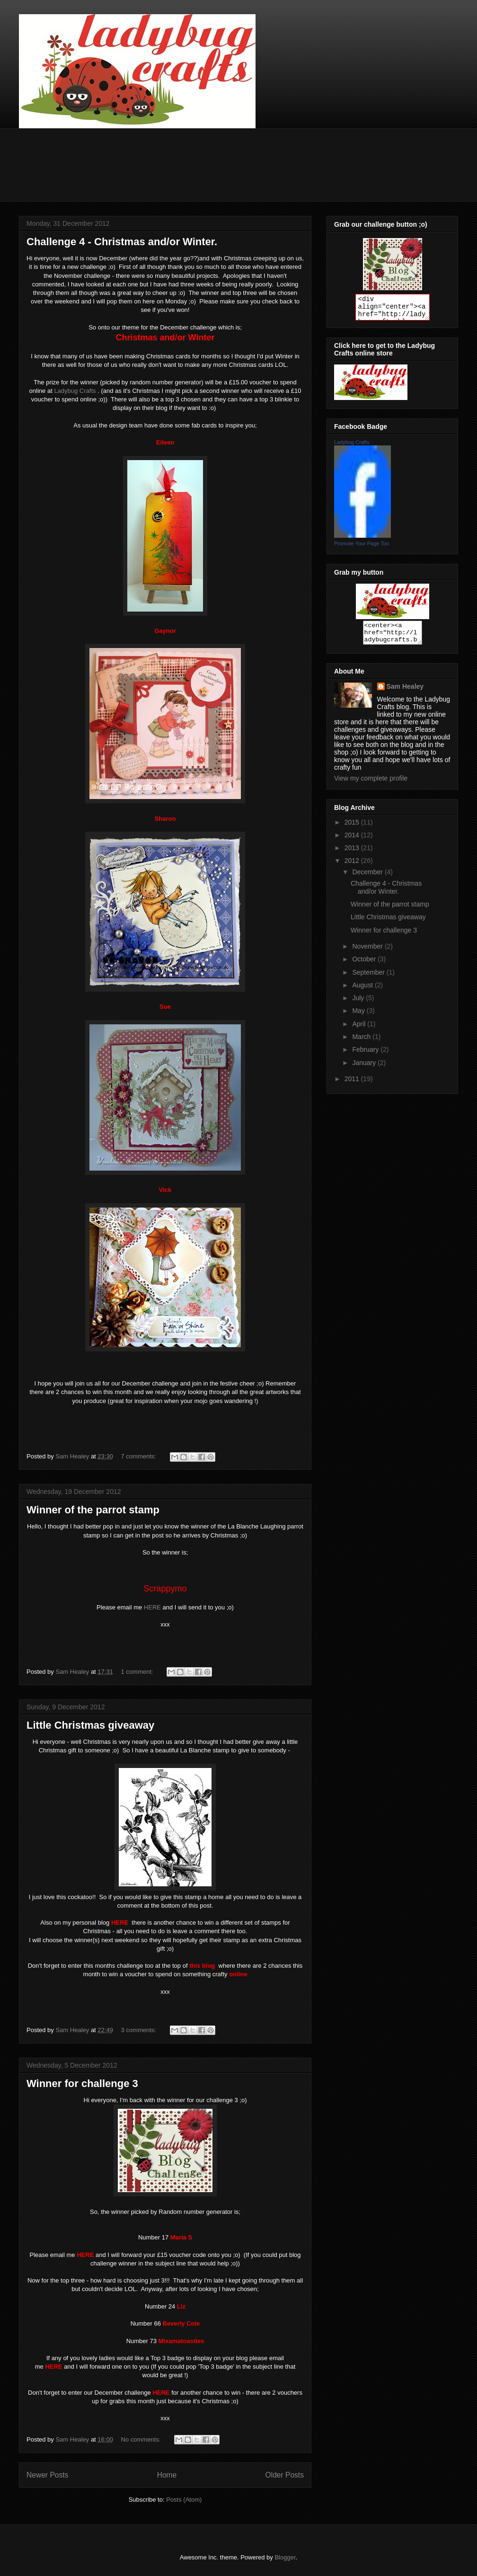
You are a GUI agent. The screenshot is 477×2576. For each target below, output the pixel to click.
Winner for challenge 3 (82, 2083)
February (366, 1053)
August (363, 989)
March (362, 1041)
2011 (352, 1083)
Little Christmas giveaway (90, 1725)
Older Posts (284, 2475)
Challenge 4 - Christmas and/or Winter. (121, 242)
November (368, 950)
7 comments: (139, 1456)
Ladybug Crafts (75, 390)
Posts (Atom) (184, 2499)
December (368, 876)
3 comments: (139, 2030)
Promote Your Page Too (361, 543)
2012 (352, 865)
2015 (352, 826)
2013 (352, 852)
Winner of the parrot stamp (92, 1510)
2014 (352, 839)
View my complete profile (370, 782)
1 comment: (138, 1671)
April (359, 1028)
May (359, 1015)
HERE (152, 1607)
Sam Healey (405, 690)
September (369, 976)
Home (167, 2475)
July (359, 1002)
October (365, 963)
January (365, 1067)
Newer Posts (47, 2475)
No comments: (141, 2439)
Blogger (284, 2557)
